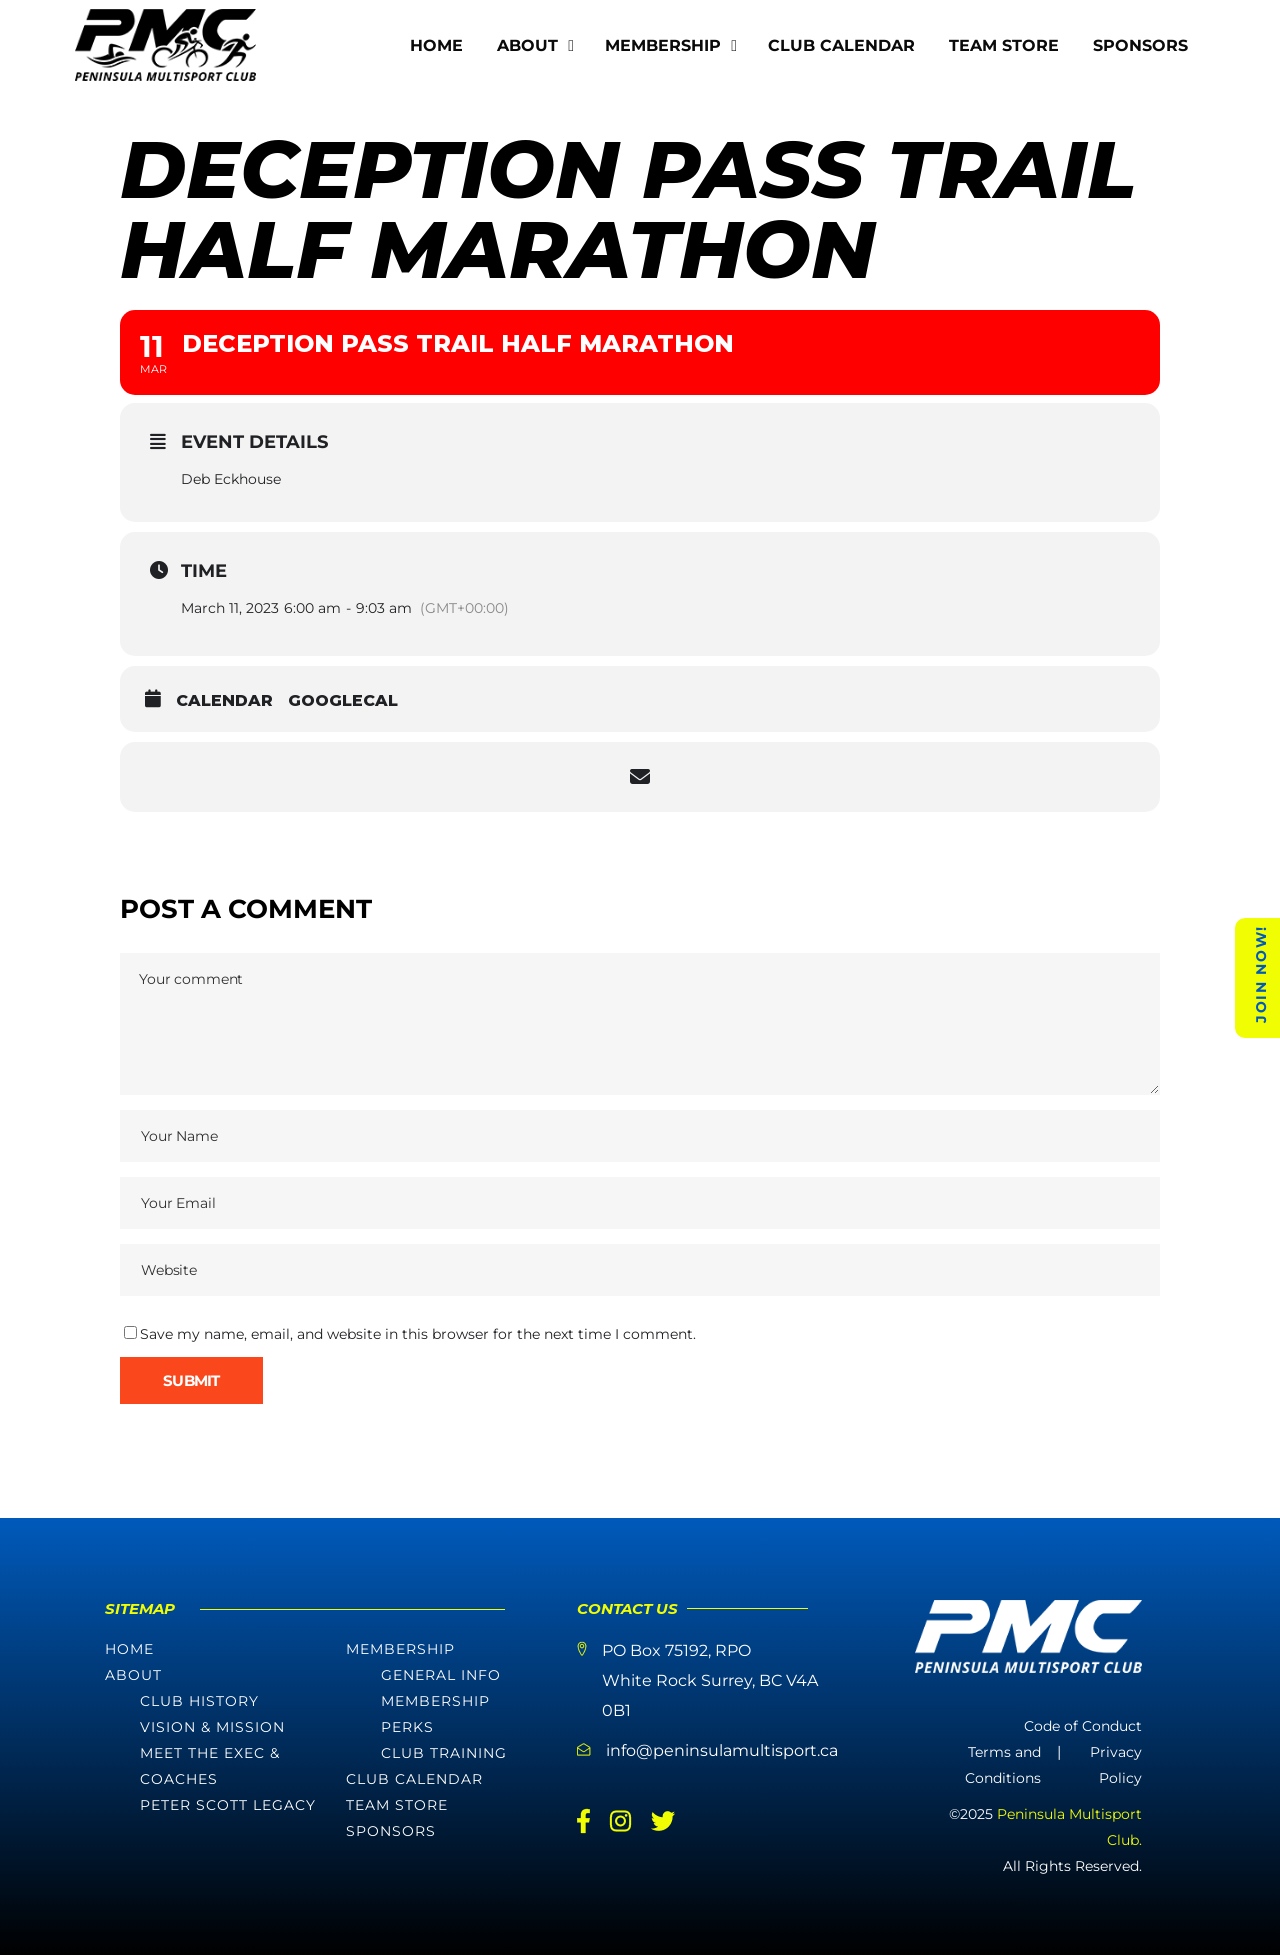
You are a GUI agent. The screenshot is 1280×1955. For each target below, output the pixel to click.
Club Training (444, 1753)
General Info (441, 1675)
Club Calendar (414, 1779)
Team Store (397, 1805)
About (133, 1675)
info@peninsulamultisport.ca (722, 1750)
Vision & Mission (212, 1727)
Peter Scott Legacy (228, 1805)
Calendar (224, 700)
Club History (199, 1701)
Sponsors (391, 1831)
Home (129, 1649)
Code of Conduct (1083, 1726)
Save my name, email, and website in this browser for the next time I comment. (418, 1334)
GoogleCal (343, 700)
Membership (400, 1649)
